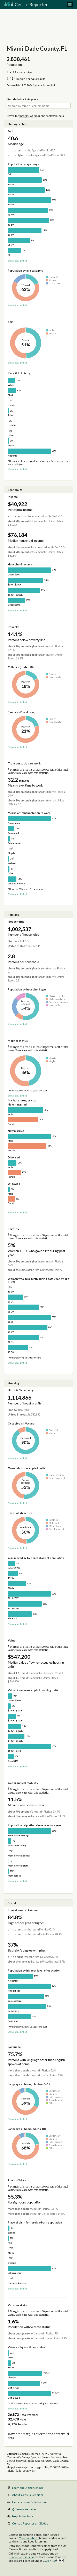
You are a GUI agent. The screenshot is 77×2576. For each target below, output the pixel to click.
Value (11, 1640)
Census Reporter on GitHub (30, 2523)
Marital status (18, 1040)
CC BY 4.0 (53, 2560)
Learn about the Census (27, 2487)
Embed (23, 261)
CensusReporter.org (22, 2557)
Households (16, 921)
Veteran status (18, 2305)
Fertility (13, 1229)
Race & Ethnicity (19, 373)
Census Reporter (26, 4)
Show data (13, 261)
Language (14, 2047)
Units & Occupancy (20, 1390)
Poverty (13, 627)
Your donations (29, 2538)
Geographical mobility (23, 1783)
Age (10, 131)
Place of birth (17, 2180)
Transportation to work (24, 763)
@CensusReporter (24, 2509)
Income (13, 496)
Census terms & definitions (29, 2502)
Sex (10, 321)
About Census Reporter (27, 2495)
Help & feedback (22, 2516)
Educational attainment (24, 1910)
